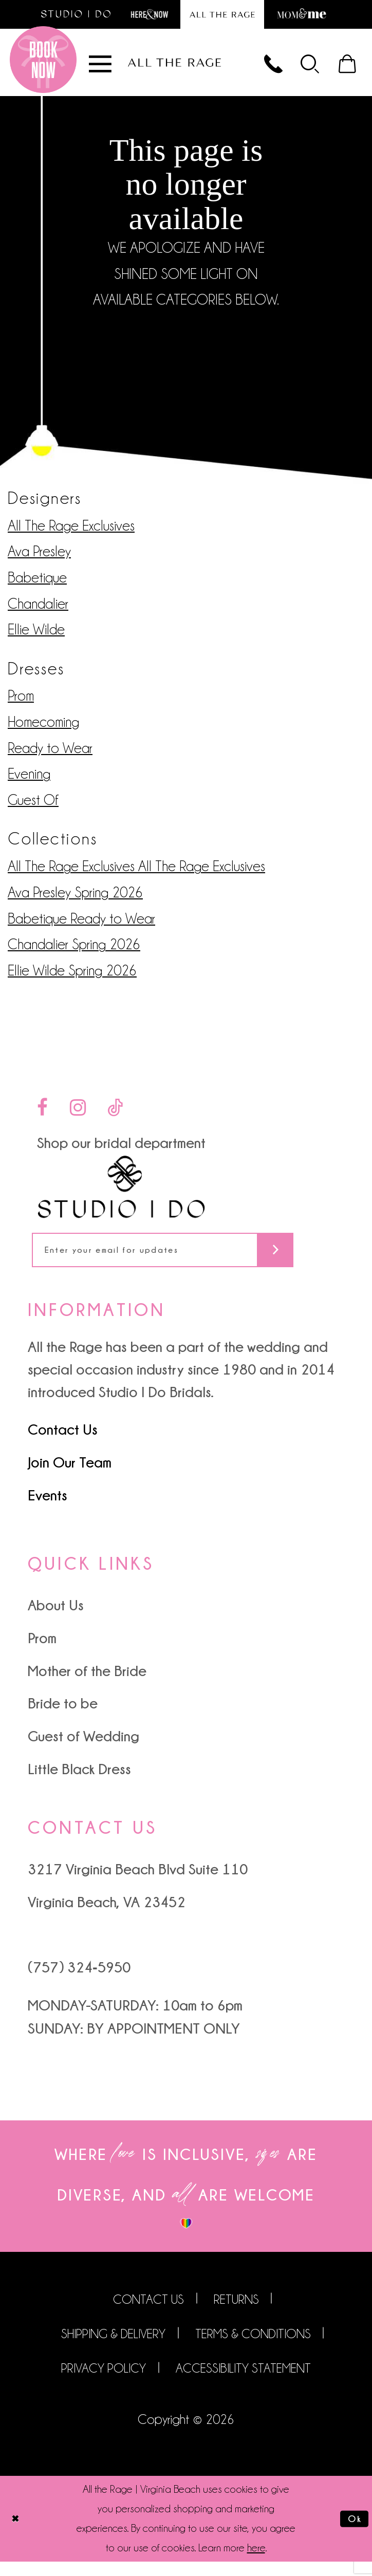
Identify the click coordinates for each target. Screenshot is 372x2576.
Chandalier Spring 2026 (74, 952)
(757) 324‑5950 (79, 1981)
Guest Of (33, 808)
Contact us (148, 2313)
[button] (301, 68)
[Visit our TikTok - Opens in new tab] (115, 1115)
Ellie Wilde (36, 637)
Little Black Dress (79, 1783)
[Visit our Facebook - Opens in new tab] (42, 1115)
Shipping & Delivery (113, 2348)
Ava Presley (39, 559)
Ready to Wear (50, 756)
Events (47, 1509)
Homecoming (43, 730)
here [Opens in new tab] (256, 2562)
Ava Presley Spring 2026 (75, 900)
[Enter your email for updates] (186, 1261)
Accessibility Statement (243, 2382)
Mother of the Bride (87, 1685)
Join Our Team (69, 1476)
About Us (56, 1619)
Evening (29, 782)
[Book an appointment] (43, 68)
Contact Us (63, 1443)
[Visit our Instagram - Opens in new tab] (78, 1115)
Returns (236, 2313)
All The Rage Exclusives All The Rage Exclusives (136, 874)
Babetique (37, 585)
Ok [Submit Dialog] (352, 2533)
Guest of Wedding (83, 1750)
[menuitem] (301, 68)
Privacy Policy (103, 2382)
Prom (21, 704)
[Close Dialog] (17, 2533)
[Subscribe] (318, 1261)
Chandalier (38, 612)
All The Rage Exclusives (71, 534)
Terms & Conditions (253, 2348)
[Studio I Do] (121, 1195)
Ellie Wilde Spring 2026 (72, 978)
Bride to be (63, 1717)
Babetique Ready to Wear (81, 926)
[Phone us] (257, 68)
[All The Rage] (174, 68)
